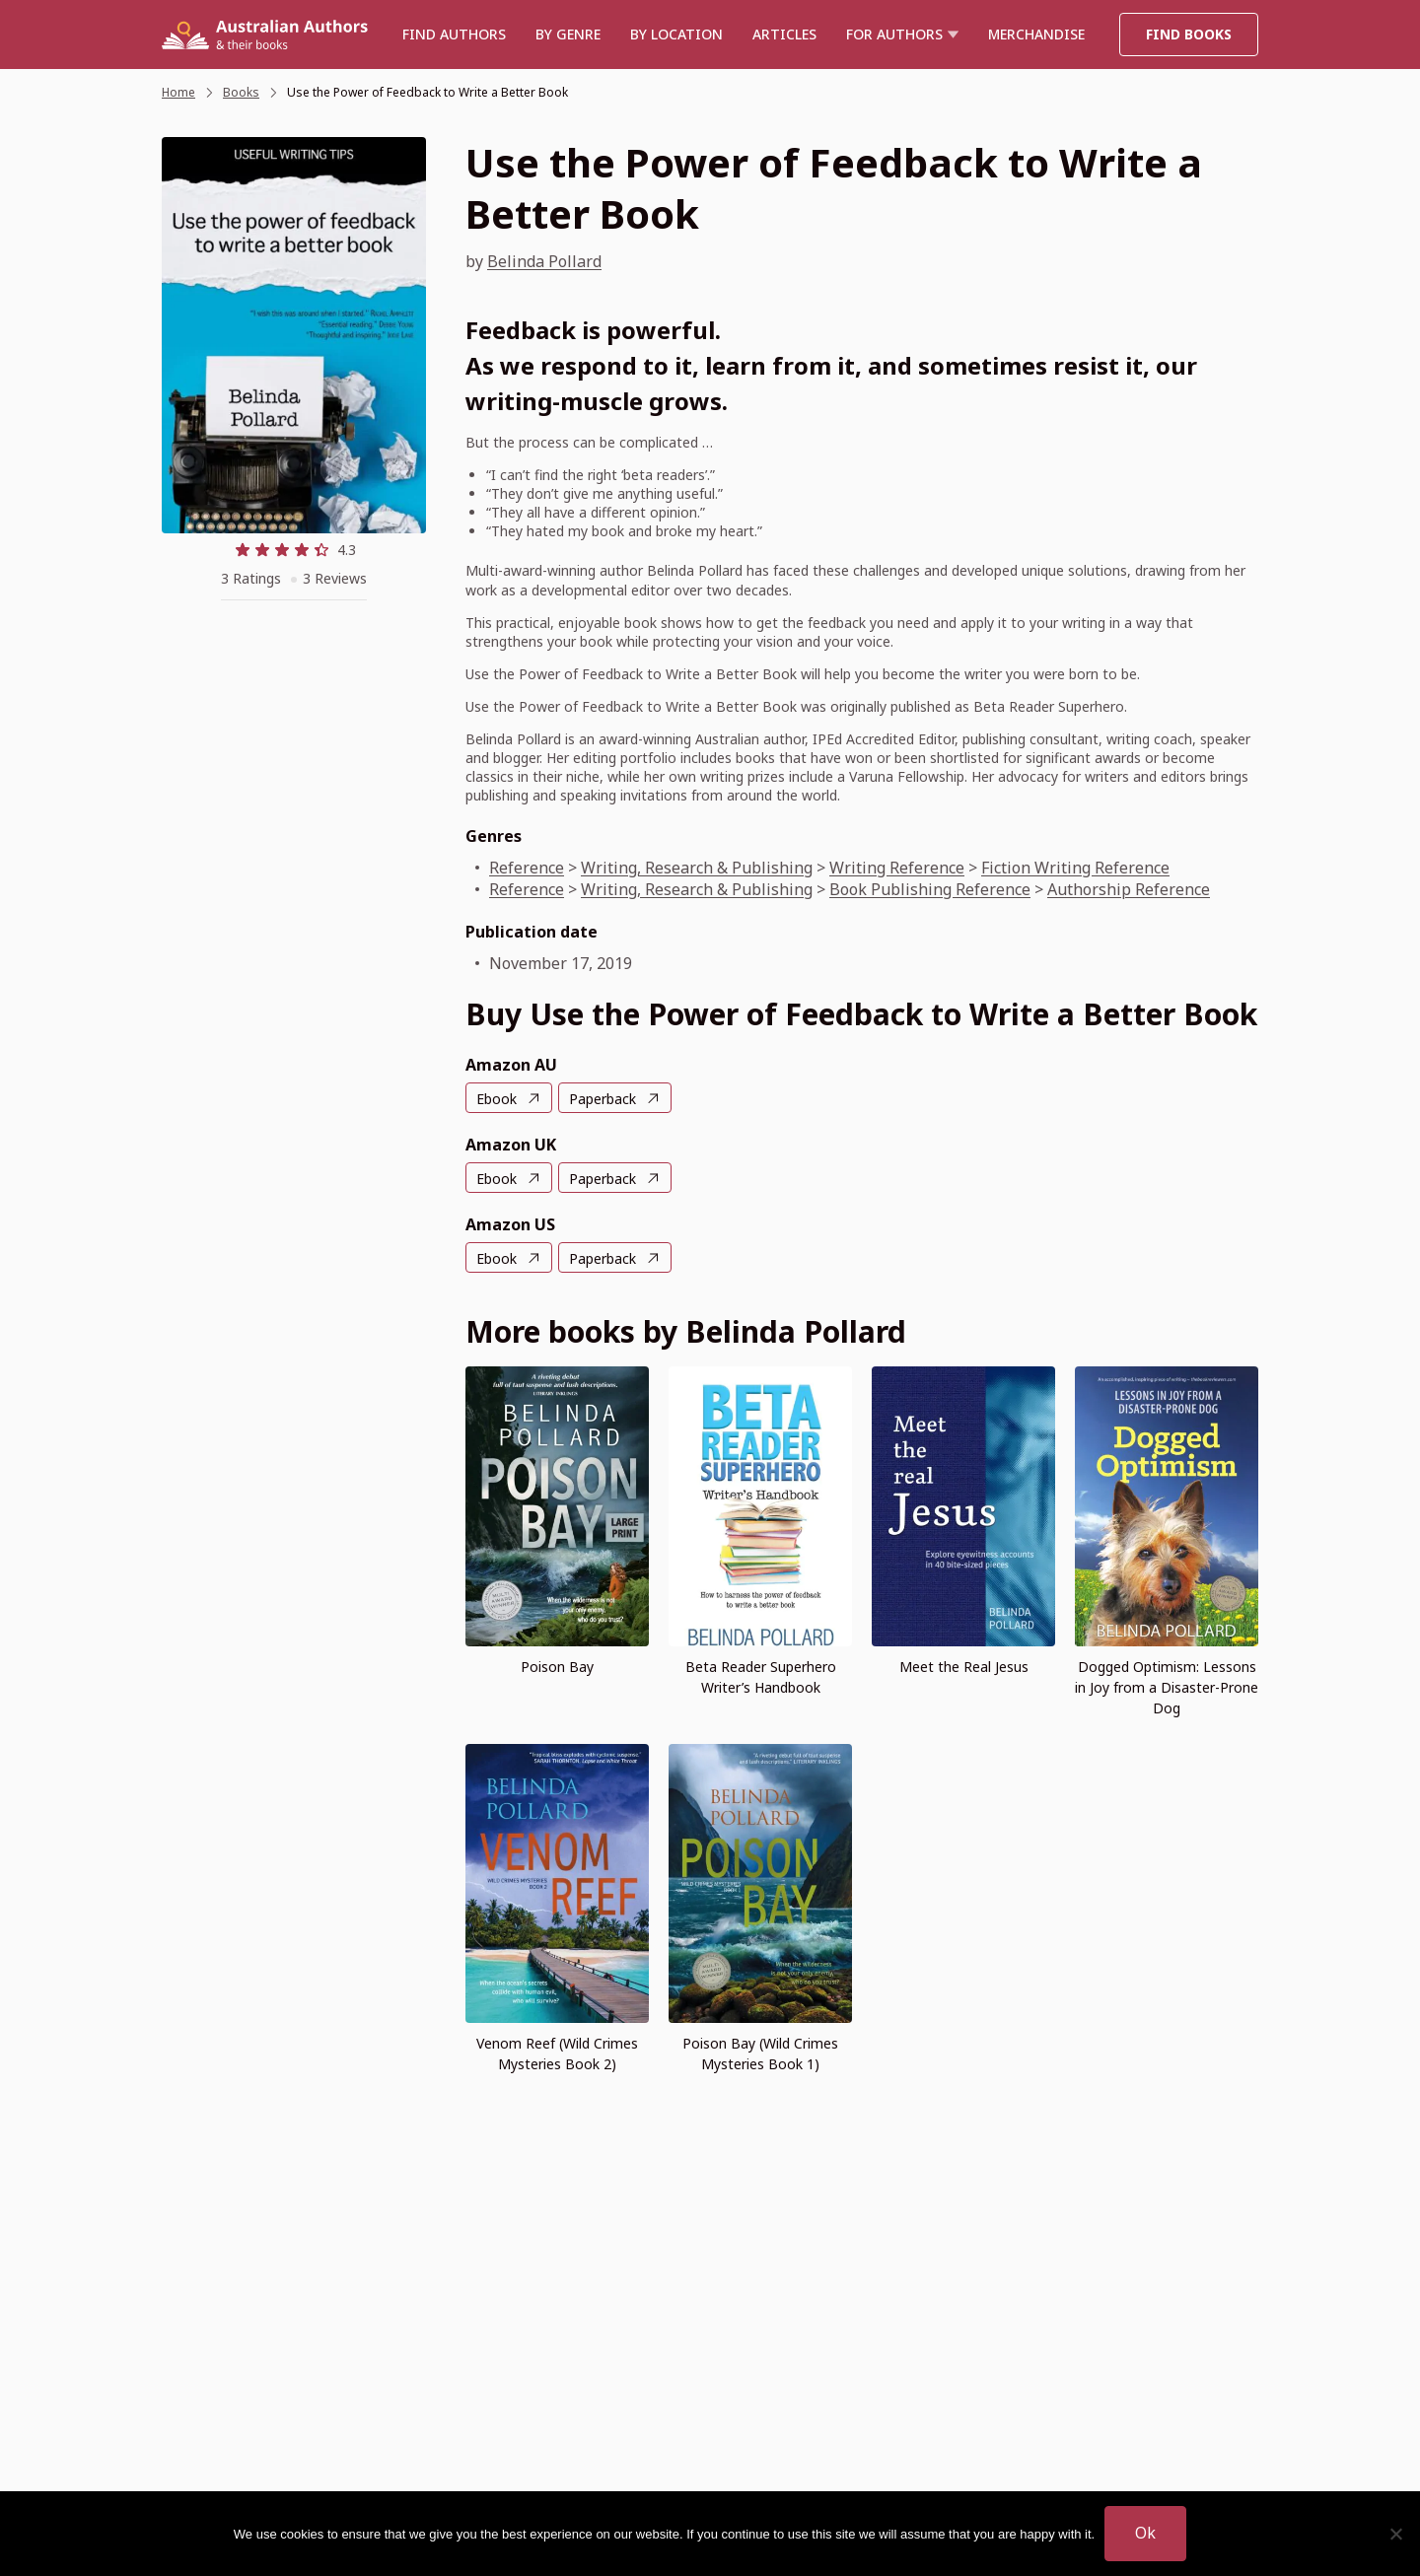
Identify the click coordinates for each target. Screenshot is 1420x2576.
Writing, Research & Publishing (697, 867)
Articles (784, 34)
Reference (526, 867)
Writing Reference (896, 867)
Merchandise (1036, 34)
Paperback (602, 1098)
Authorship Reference (1128, 889)
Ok (1145, 2532)
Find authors (454, 34)
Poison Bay (557, 1666)
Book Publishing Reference (929, 889)
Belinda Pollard (544, 261)
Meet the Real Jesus (964, 1666)
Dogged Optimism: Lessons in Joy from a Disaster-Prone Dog (1166, 1687)
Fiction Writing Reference (1075, 867)
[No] (1395, 2533)
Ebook (496, 1098)
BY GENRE (568, 34)
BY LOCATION (676, 34)
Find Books (1189, 34)
